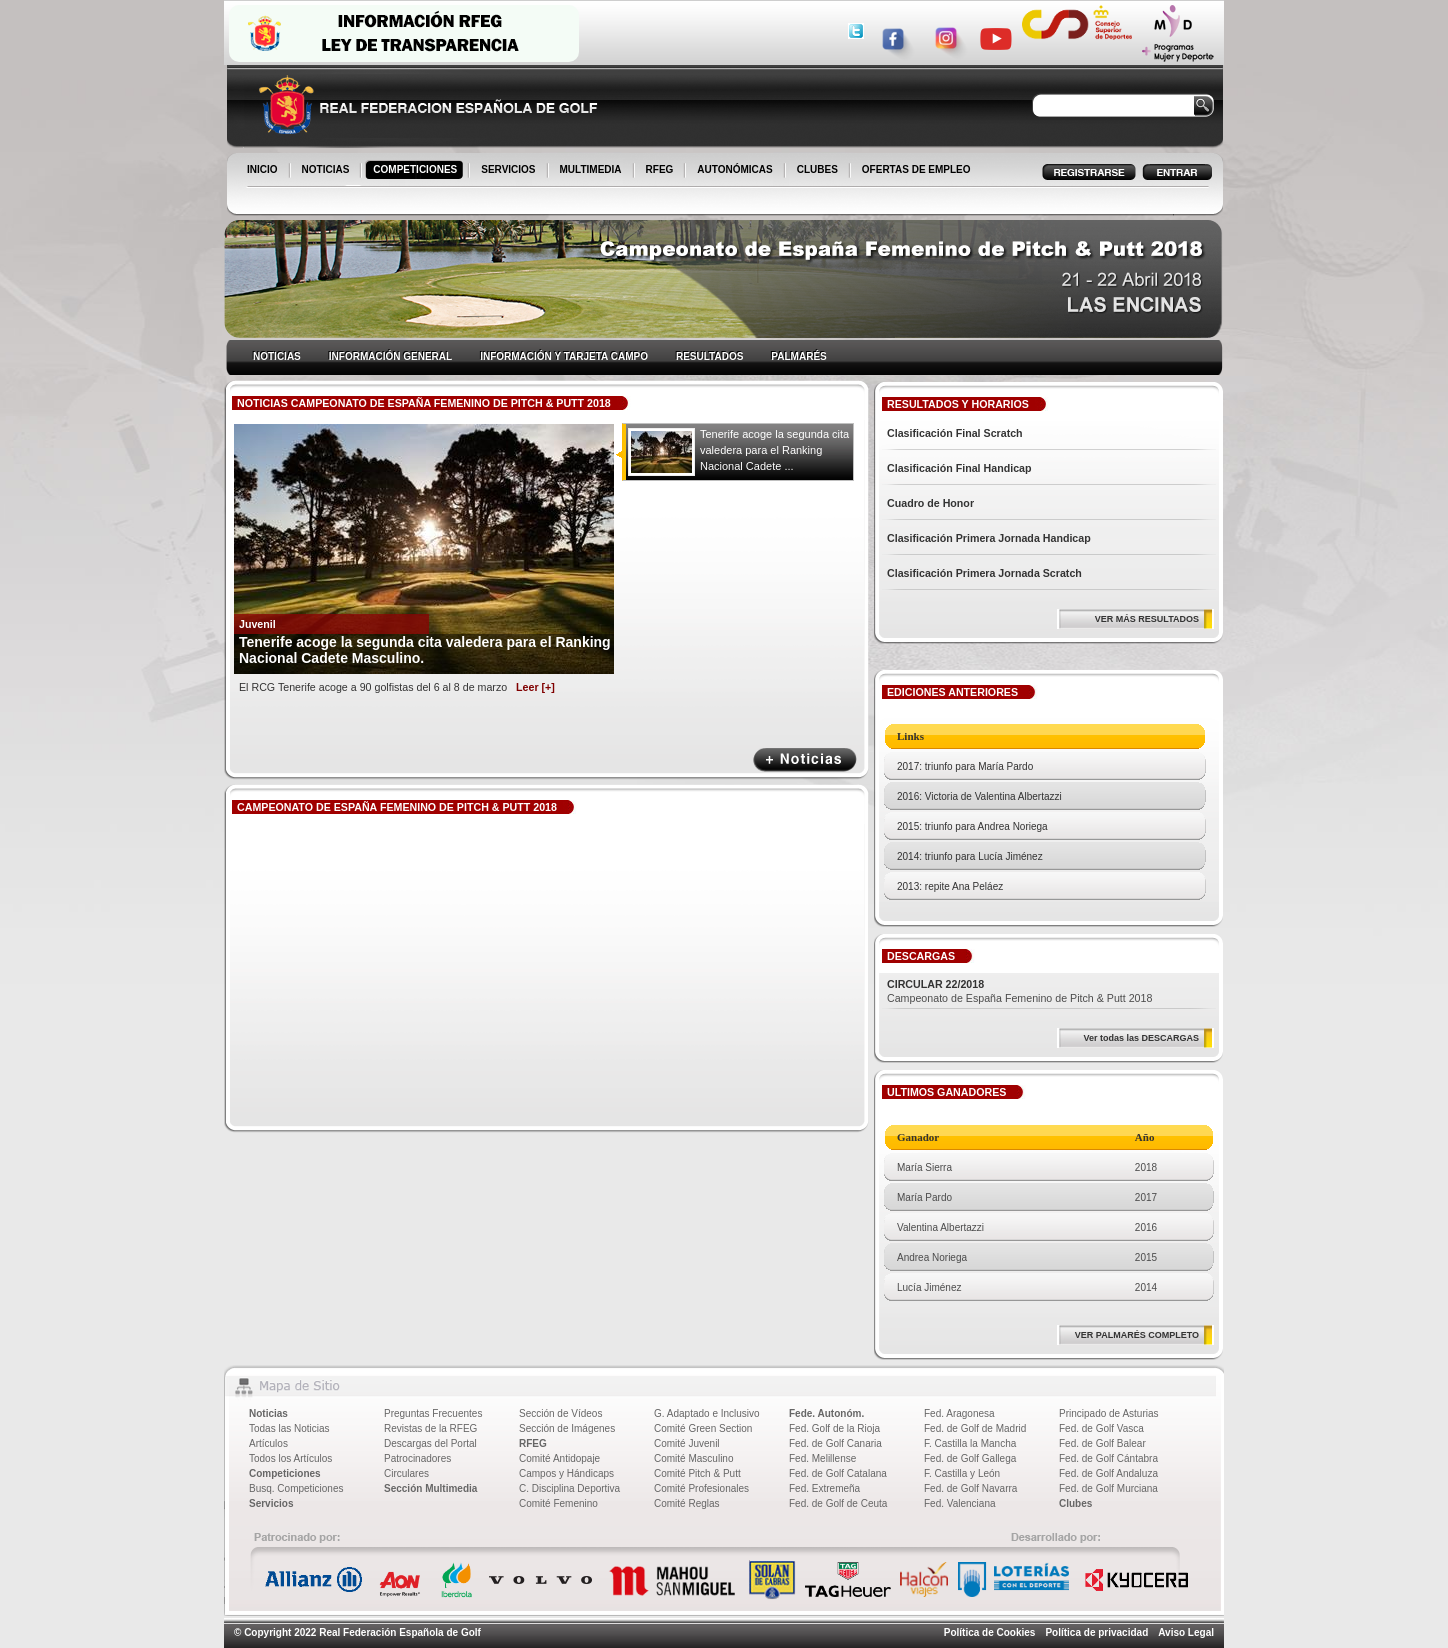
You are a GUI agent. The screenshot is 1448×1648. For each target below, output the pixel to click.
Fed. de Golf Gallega (970, 1458)
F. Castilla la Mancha (970, 1443)
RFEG (661, 171)
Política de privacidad (1096, 1632)
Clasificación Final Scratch (955, 433)
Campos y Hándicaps (566, 1473)
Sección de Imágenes (567, 1428)
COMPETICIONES (416, 171)
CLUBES (817, 169)
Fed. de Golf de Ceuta (838, 1503)
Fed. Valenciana (960, 1503)
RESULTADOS (709, 356)
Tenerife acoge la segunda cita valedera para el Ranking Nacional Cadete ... (774, 450)
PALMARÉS (798, 356)
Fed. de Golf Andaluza (1108, 1473)
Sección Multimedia (430, 1488)
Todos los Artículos (290, 1458)
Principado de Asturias (1109, 1413)
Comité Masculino (693, 1458)
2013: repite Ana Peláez (950, 886)
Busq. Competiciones (296, 1488)
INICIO (264, 171)
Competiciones (285, 1473)
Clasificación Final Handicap (959, 468)
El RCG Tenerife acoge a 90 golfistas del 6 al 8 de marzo (397, 687)
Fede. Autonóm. (826, 1413)
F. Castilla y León (962, 1473)
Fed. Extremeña (824, 1488)
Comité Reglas (687, 1503)
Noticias (268, 1413)
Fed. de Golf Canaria (835, 1443)
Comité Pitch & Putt (697, 1473)
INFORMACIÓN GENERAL (390, 356)
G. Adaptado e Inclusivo (707, 1413)
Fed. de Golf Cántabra (1108, 1458)
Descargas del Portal (430, 1443)
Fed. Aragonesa (959, 1413)
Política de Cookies (990, 1632)
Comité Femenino (558, 1503)
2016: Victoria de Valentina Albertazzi (979, 796)
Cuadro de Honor (930, 503)
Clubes (1075, 1503)
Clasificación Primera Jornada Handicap (989, 538)
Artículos (268, 1443)
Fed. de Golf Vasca (1101, 1428)
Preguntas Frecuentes (433, 1413)
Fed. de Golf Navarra (970, 1488)
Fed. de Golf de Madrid (975, 1428)
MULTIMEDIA (592, 171)
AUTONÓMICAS (734, 169)
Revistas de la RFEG (430, 1428)
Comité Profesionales (701, 1488)
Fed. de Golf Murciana (1108, 1488)
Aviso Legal (1186, 1632)
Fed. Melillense (822, 1458)
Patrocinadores (417, 1458)
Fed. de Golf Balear (1102, 1443)
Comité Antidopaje (559, 1458)
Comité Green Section (703, 1428)
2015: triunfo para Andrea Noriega (972, 826)
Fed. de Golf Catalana (838, 1473)
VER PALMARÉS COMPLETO (1137, 1335)
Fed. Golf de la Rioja (834, 1428)
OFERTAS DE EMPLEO (916, 169)
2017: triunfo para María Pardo (965, 766)
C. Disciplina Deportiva (569, 1488)
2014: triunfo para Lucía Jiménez (970, 856)
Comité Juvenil (687, 1443)
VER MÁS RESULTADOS (1147, 619)
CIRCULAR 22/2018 (935, 984)
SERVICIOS (509, 171)
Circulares (406, 1473)
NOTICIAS (327, 171)
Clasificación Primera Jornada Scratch (984, 573)
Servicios (271, 1503)
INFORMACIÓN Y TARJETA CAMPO (564, 356)
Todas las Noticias (289, 1428)
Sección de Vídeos (560, 1413)
